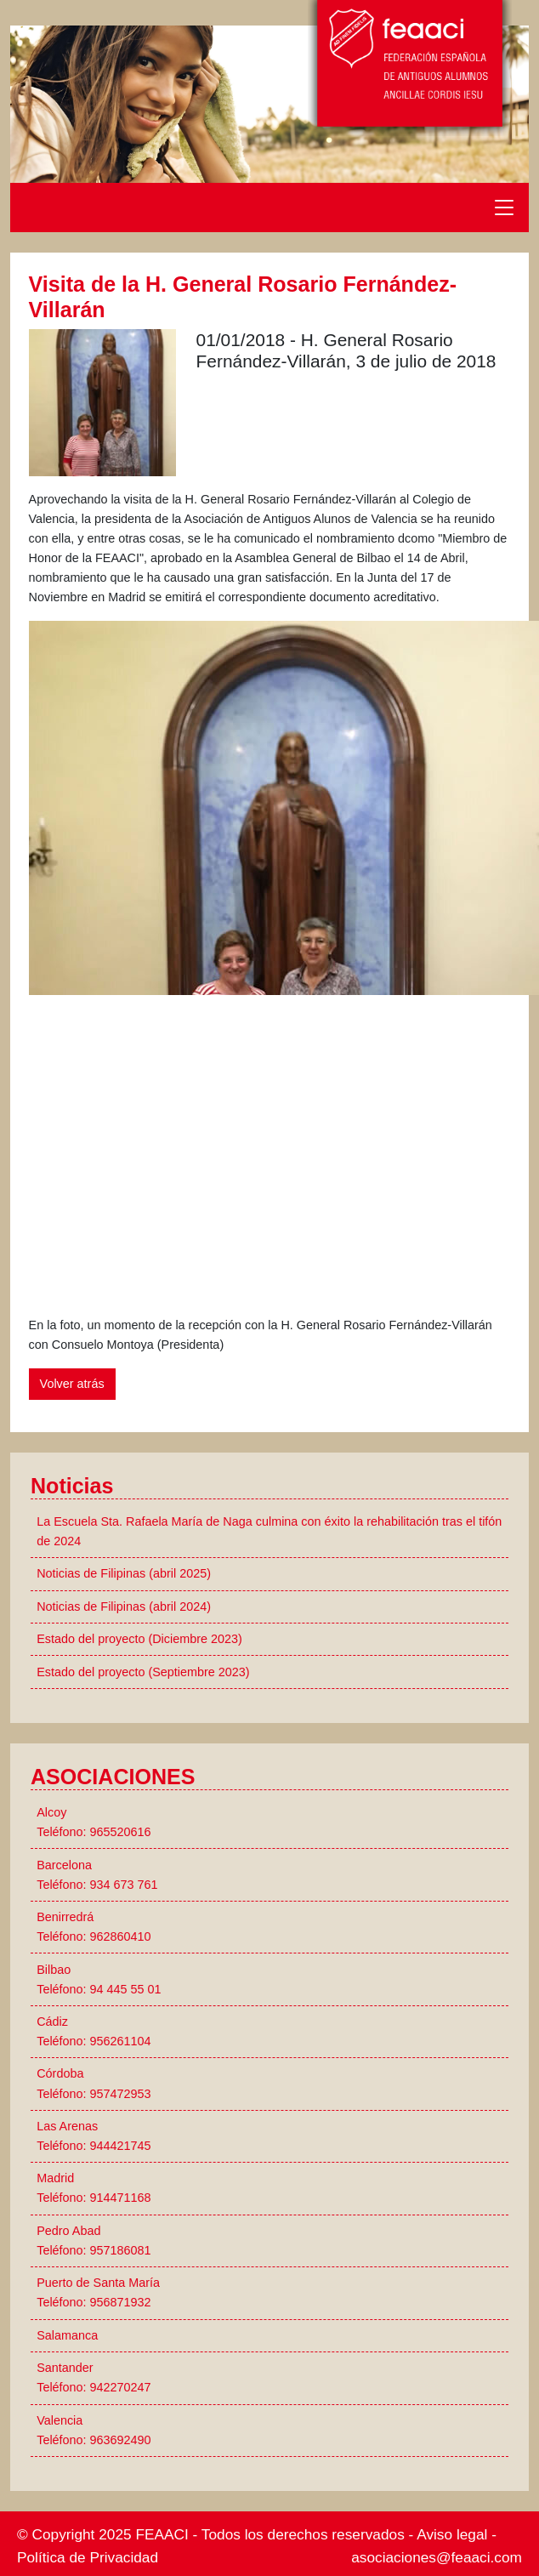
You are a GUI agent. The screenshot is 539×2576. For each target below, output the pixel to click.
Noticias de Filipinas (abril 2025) (124, 1573)
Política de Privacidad (87, 2557)
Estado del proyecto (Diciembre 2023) (139, 1639)
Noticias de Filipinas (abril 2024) (124, 1606)
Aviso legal (452, 2534)
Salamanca (67, 2335)
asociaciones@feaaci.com (436, 2557)
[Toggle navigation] (504, 207)
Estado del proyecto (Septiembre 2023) (143, 1672)
